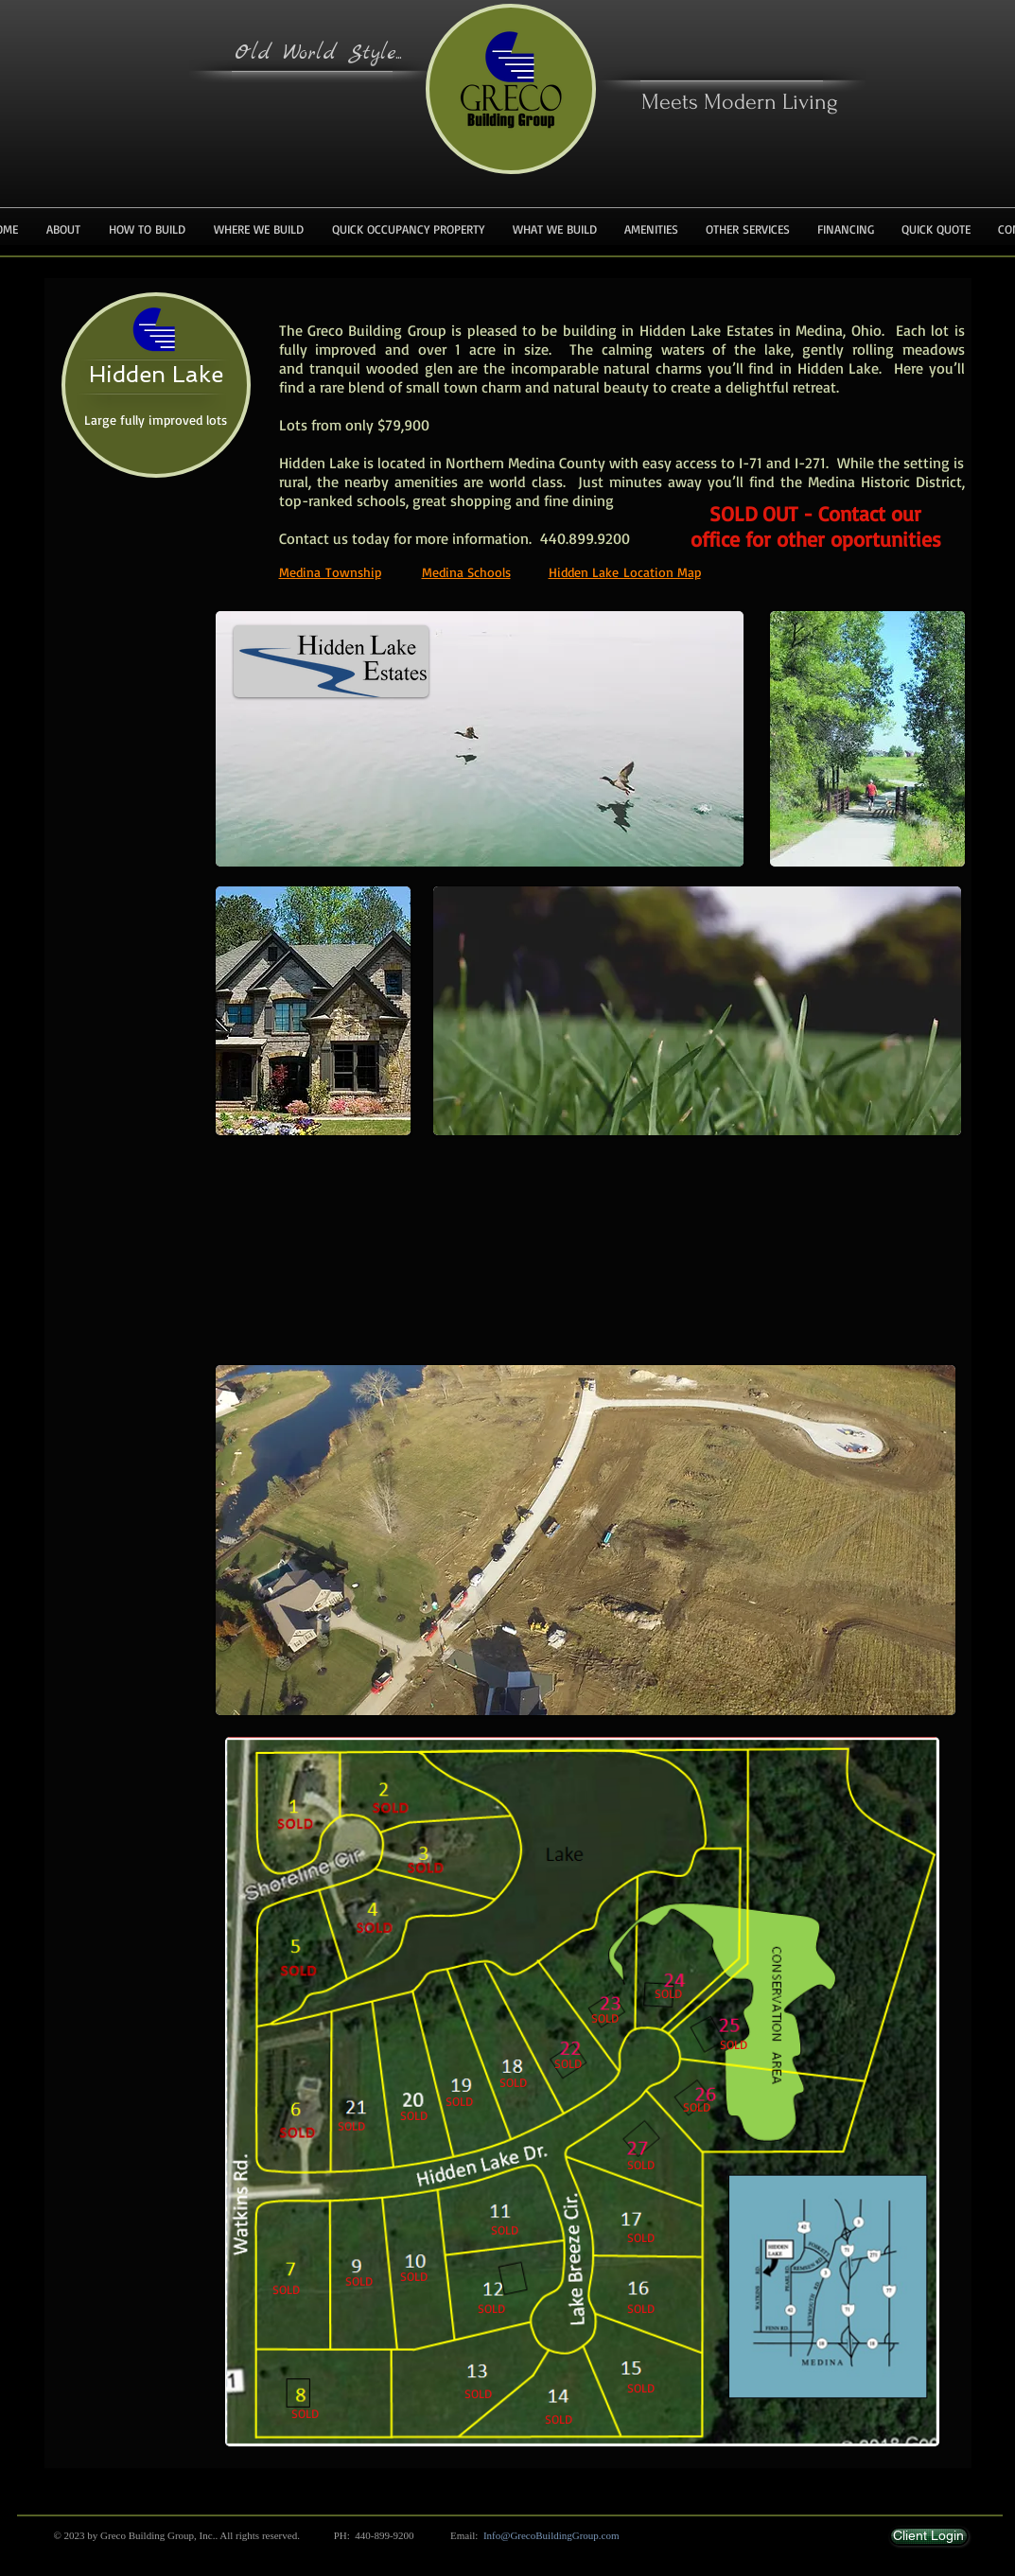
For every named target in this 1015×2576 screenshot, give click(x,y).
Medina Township (330, 572)
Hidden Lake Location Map (625, 572)
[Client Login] (929, 2536)
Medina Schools (466, 572)
